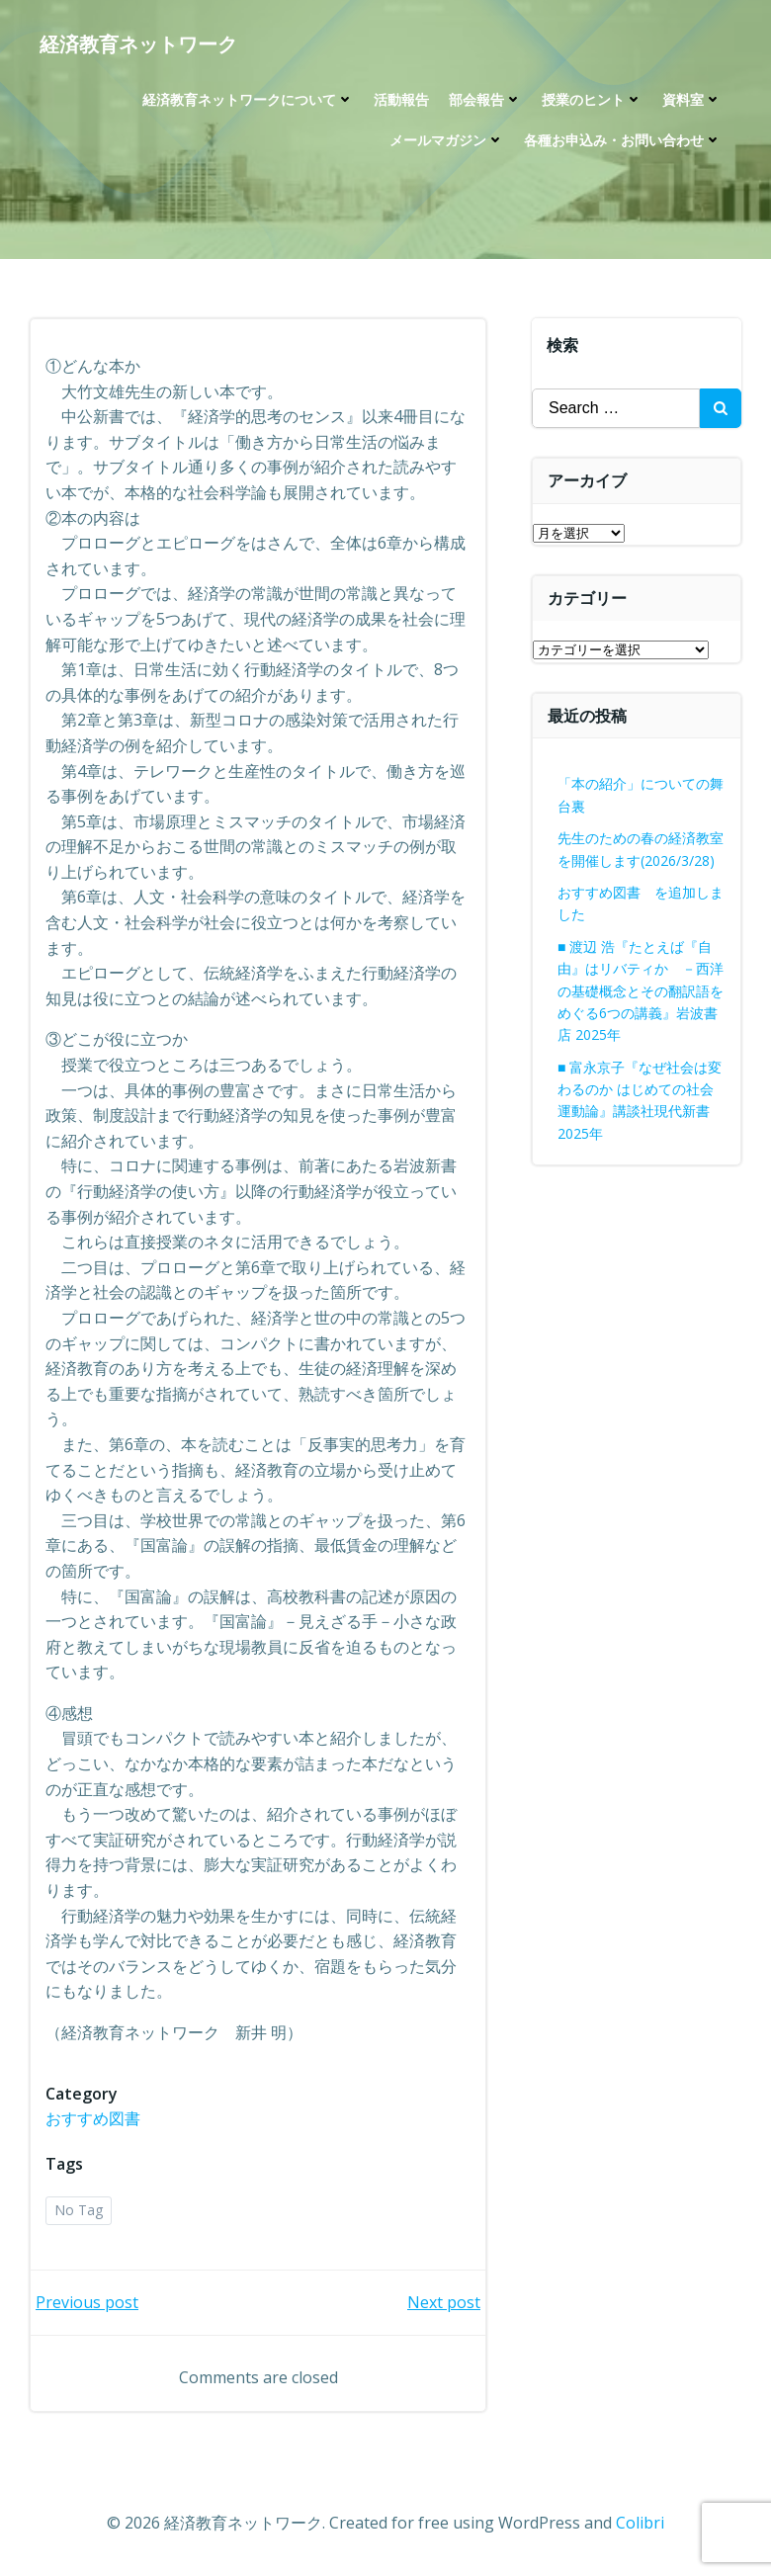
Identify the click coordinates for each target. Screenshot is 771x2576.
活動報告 (401, 99)
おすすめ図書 (92, 2118)
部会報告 (485, 99)
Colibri (640, 2522)
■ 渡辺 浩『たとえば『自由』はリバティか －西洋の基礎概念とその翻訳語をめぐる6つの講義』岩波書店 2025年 (640, 991)
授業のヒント (592, 99)
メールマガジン (446, 139)
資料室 (692, 99)
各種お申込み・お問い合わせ (623, 139)
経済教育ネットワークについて (248, 99)
